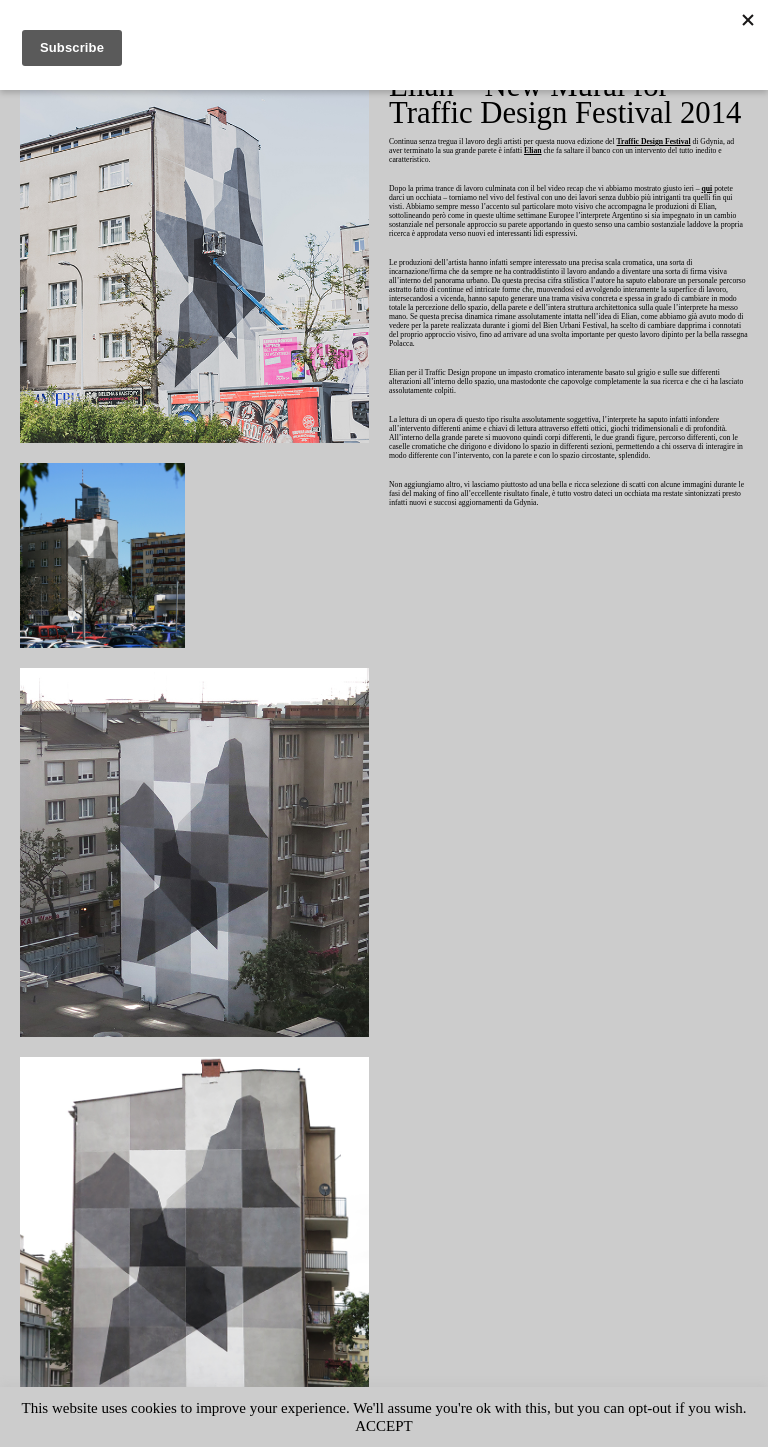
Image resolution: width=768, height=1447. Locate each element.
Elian (594, 151)
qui (400, 198)
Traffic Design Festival (691, 142)
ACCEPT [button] (424, 1425)
